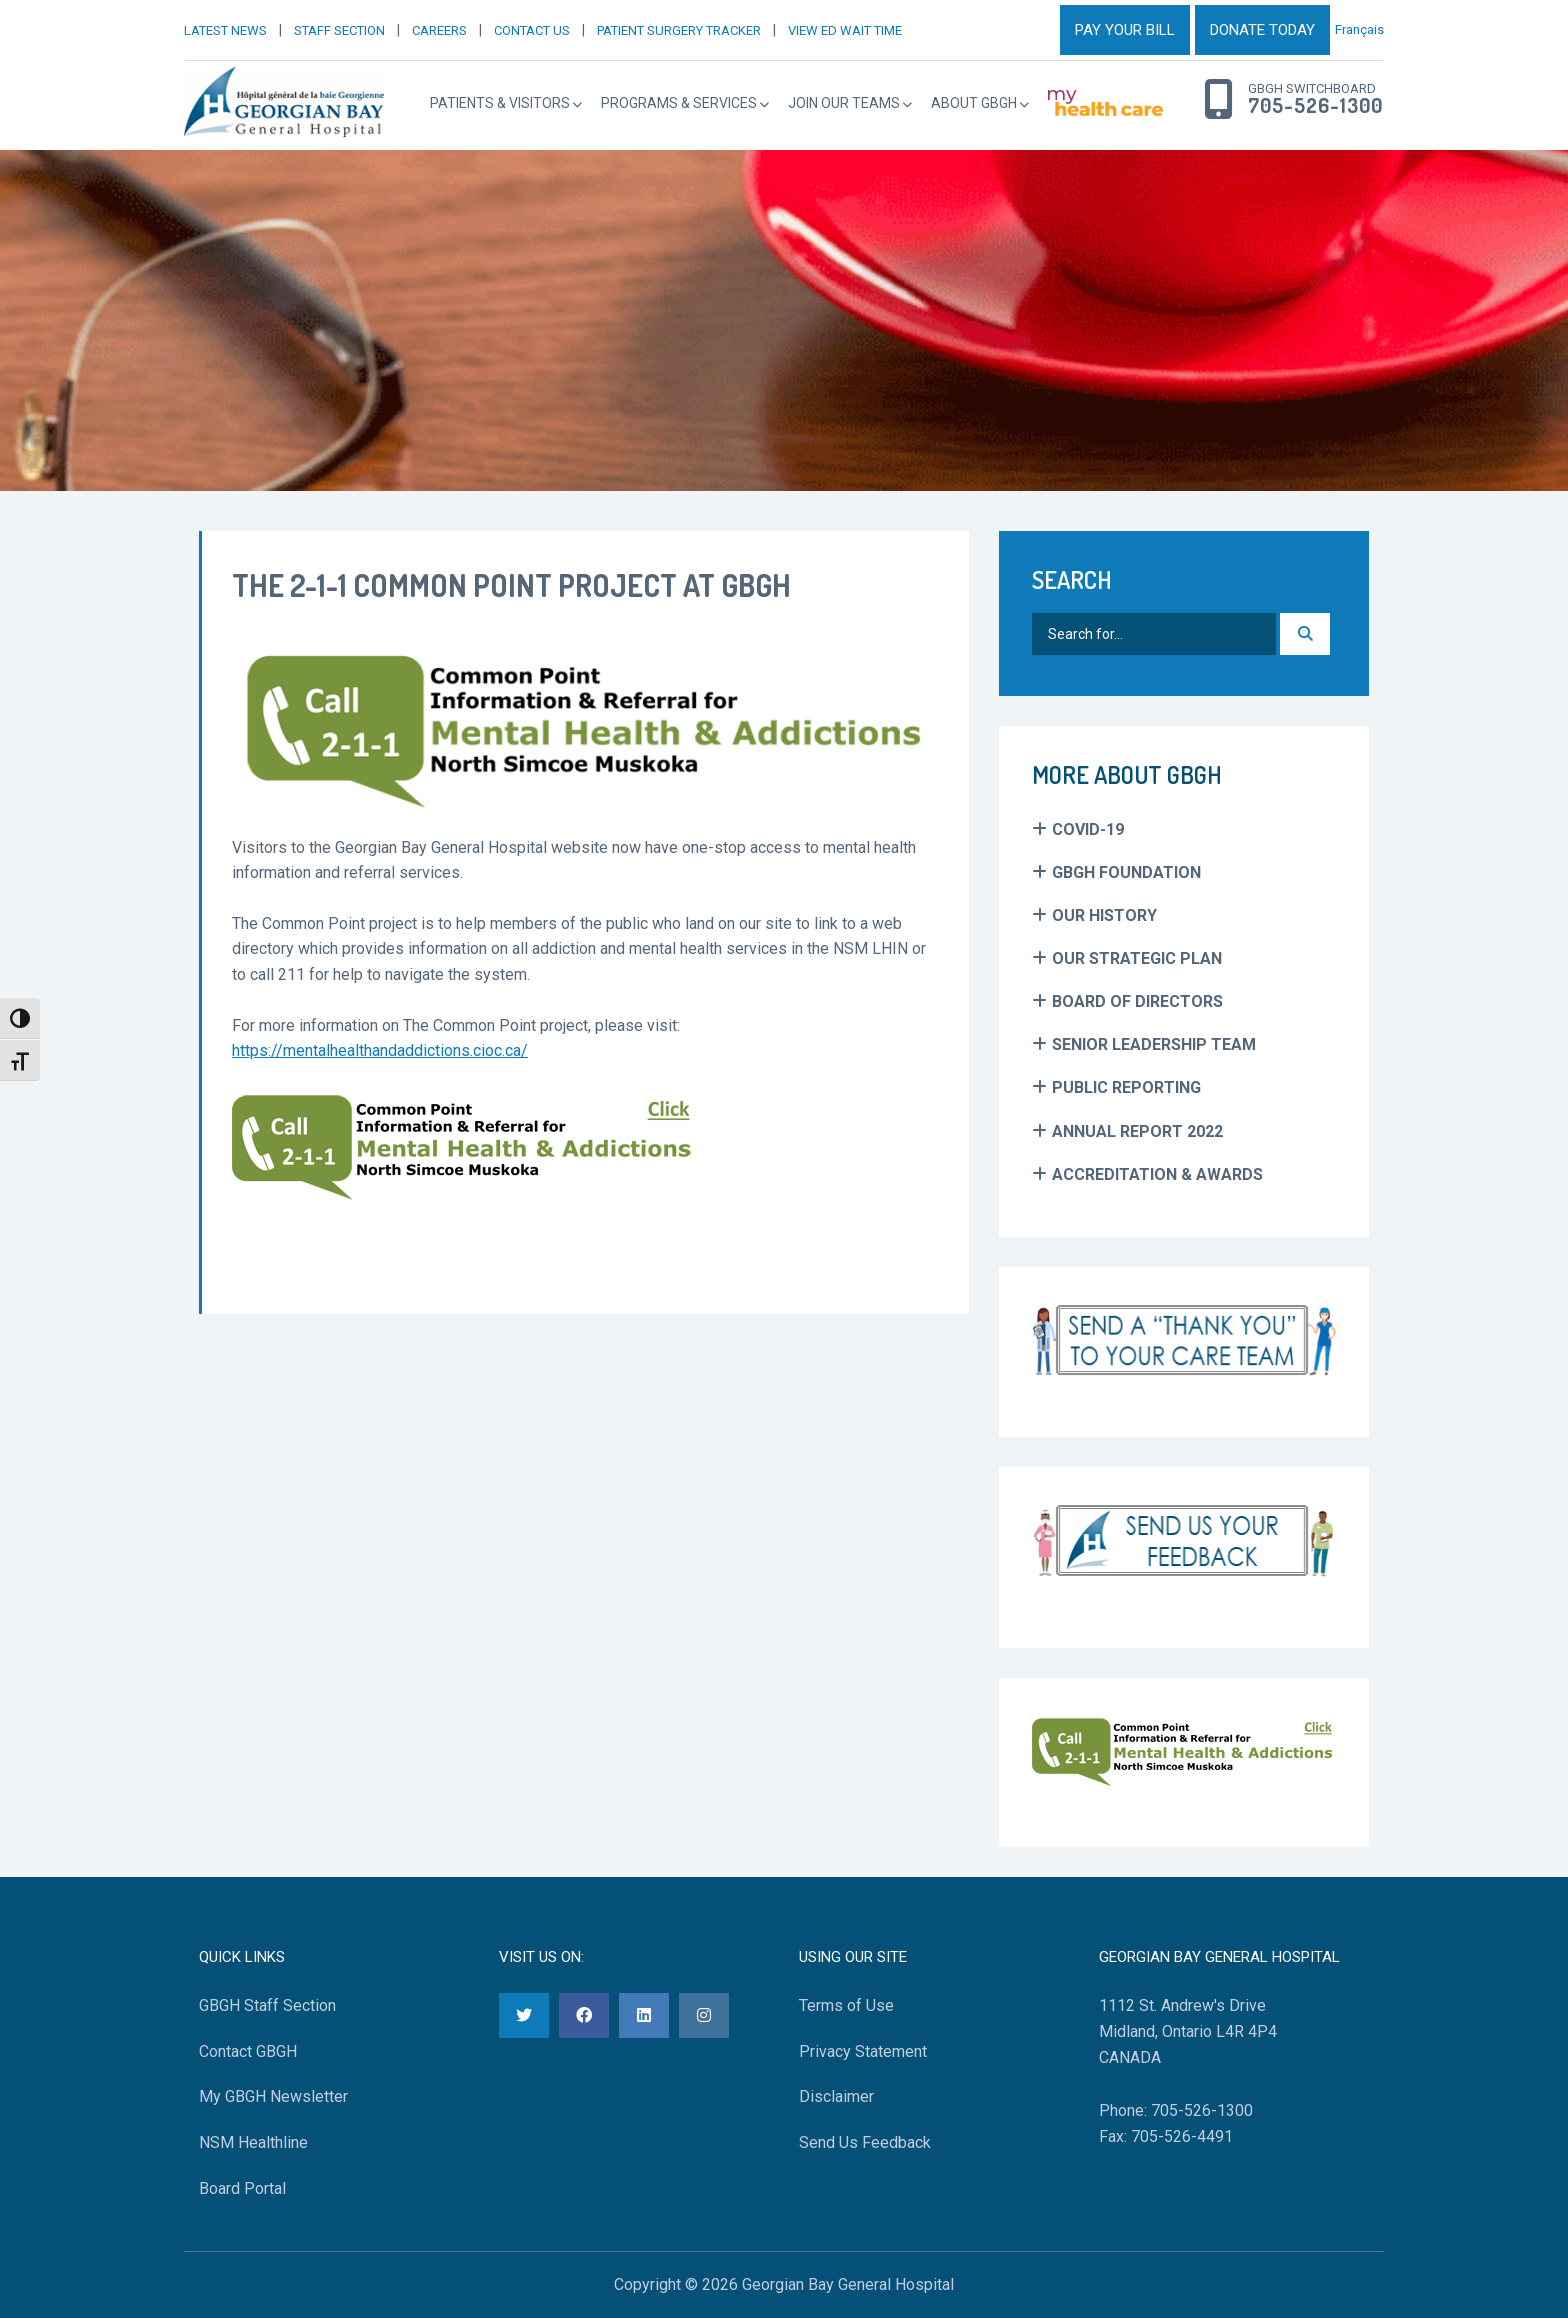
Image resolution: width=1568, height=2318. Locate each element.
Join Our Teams (844, 103)
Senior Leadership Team (1154, 1044)
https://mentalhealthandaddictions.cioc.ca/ (380, 1050)
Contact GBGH (248, 2051)
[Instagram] (704, 2015)
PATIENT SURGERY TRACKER (679, 30)
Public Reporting (1126, 1087)
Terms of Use (846, 2005)
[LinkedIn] (644, 2015)
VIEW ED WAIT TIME (845, 30)
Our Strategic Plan (1137, 958)
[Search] (1305, 634)
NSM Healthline (253, 2142)
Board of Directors (1137, 1001)
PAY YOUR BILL (1125, 30)
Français (1359, 29)
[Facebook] (584, 2015)
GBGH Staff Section (267, 2005)
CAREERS (439, 30)
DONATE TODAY (1262, 30)
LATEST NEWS (225, 30)
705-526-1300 (1315, 106)
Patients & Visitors (500, 103)
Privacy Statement (863, 2051)
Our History (1104, 915)
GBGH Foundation (1126, 872)
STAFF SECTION (339, 30)
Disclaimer (836, 2096)
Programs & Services (679, 103)
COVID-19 (1088, 829)
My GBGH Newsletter (273, 2096)
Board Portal (242, 2188)
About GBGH (974, 103)
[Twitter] (524, 2015)
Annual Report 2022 (1137, 1131)
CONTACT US (532, 30)
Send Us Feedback (865, 2142)
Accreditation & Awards (1157, 1174)
